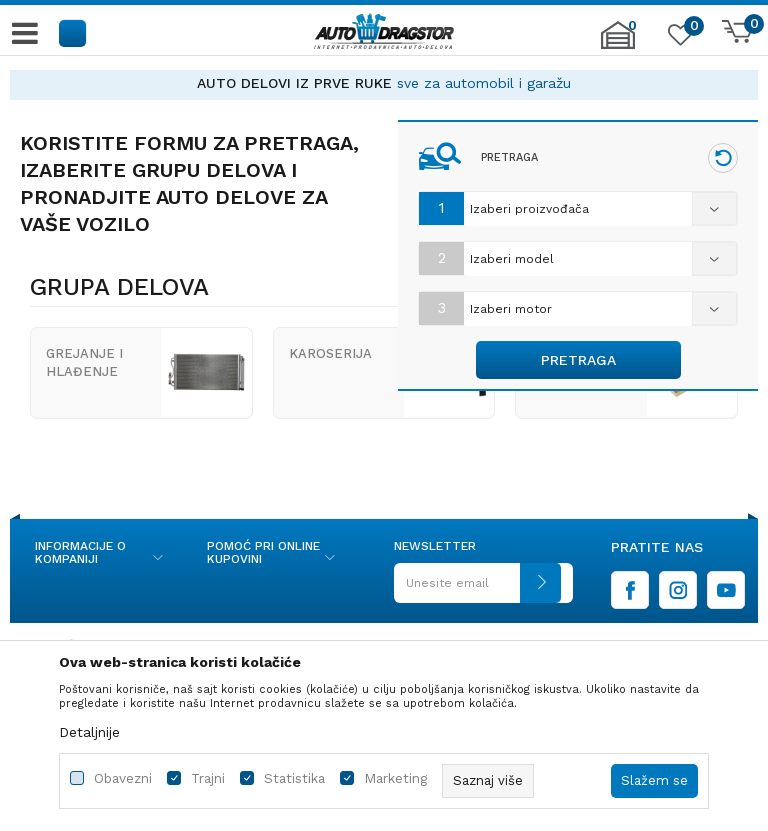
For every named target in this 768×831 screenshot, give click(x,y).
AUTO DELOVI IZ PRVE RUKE (294, 83)
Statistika (294, 778)
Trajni (208, 778)
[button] (73, 32)
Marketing (395, 778)
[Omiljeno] (678, 39)
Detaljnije (89, 732)
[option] (384, 83)
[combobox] (578, 209)
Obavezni (123, 778)
